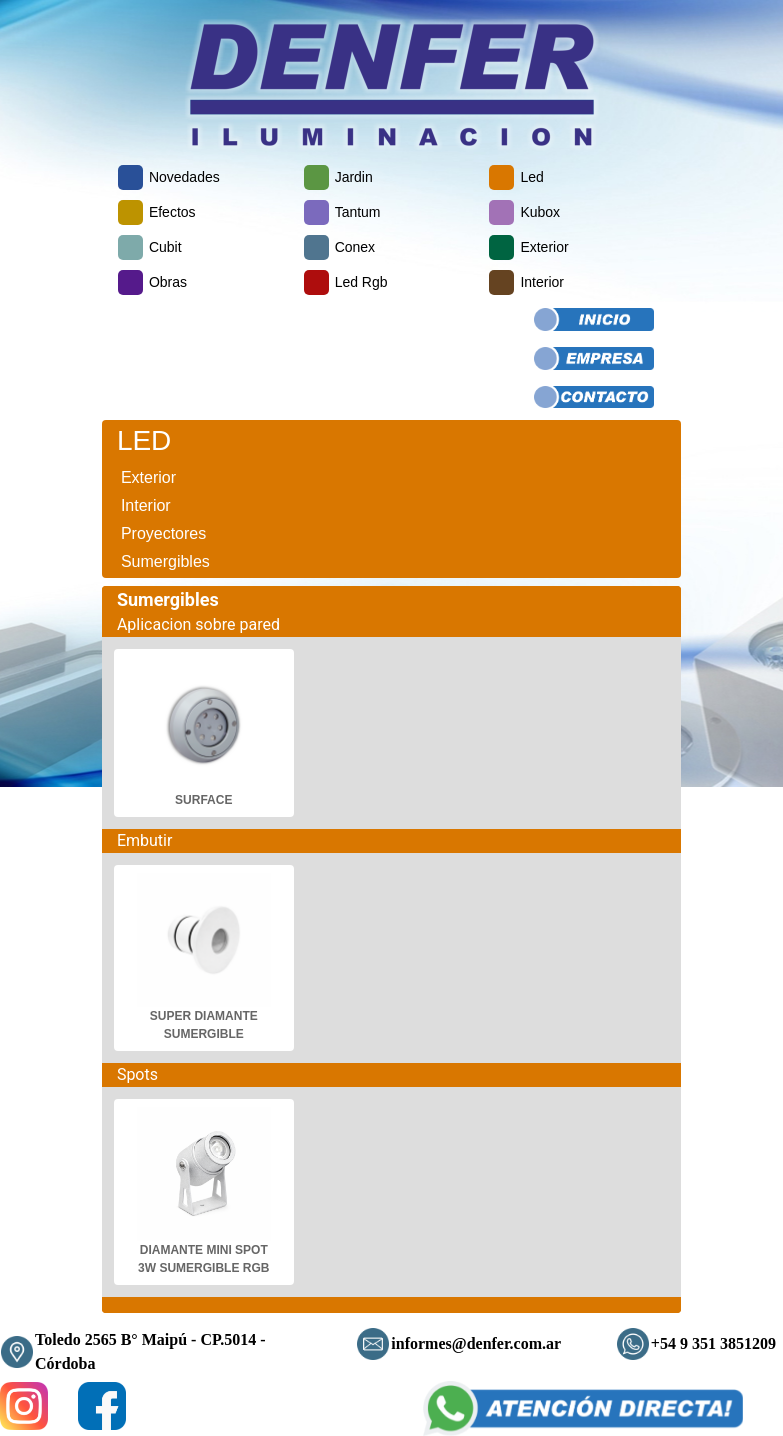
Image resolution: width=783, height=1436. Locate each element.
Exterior (148, 477)
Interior (146, 505)
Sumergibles (165, 561)
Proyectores (163, 533)
